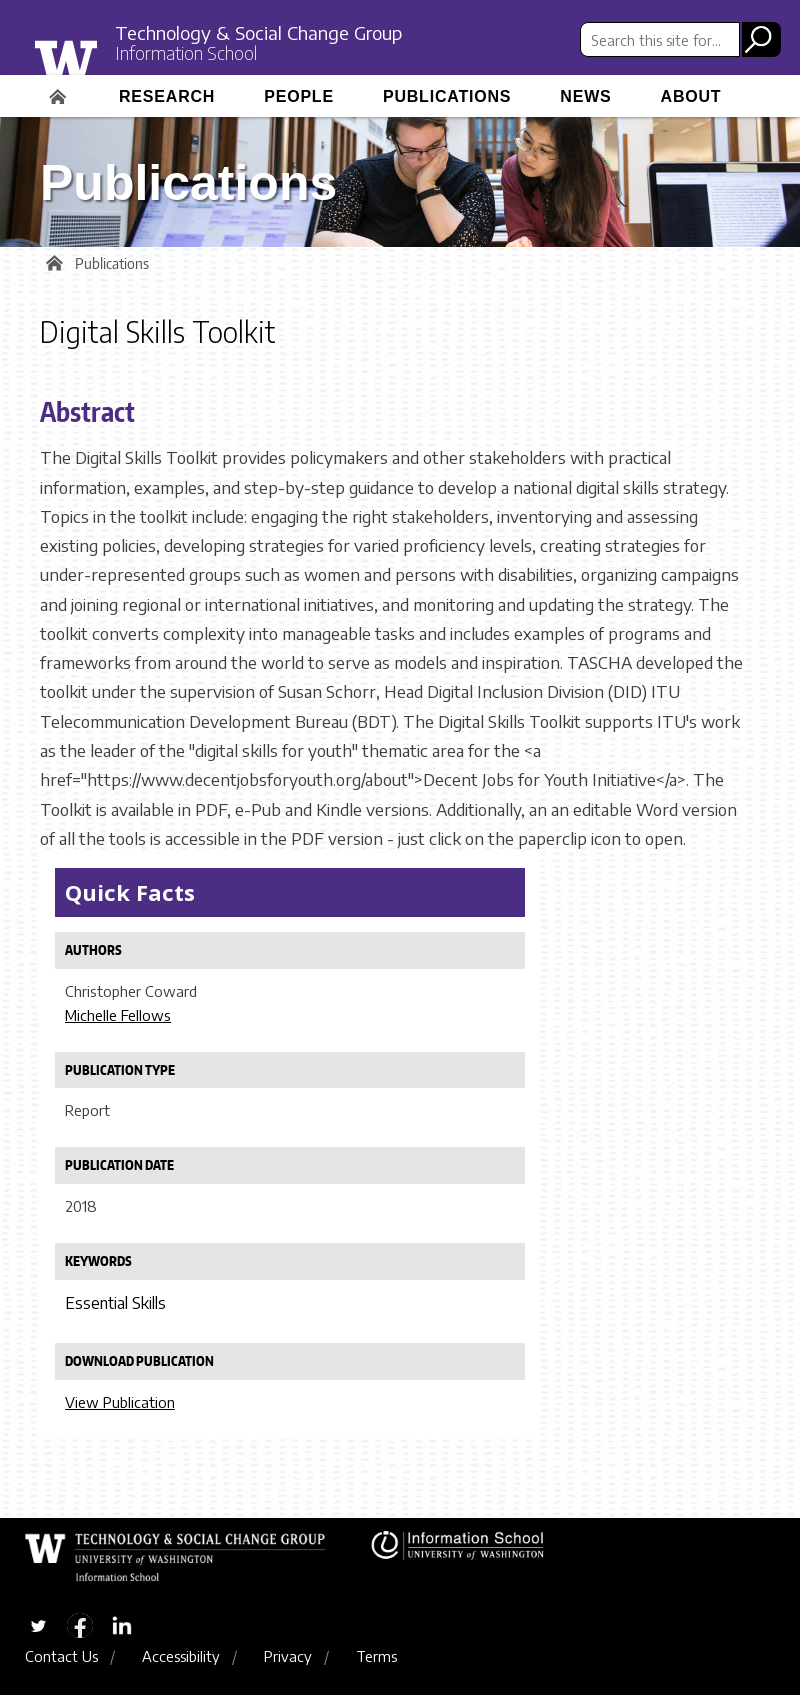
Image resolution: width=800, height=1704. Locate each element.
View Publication (120, 1407)
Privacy (288, 1665)
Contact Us (61, 1665)
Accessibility (181, 1665)
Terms (376, 1665)
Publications (447, 96)
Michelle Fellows (118, 1020)
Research (167, 96)
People (299, 96)
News (585, 96)
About (691, 96)
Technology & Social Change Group (278, 31)
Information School (195, 55)
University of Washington (106, 63)
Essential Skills (115, 1309)
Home (60, 90)
